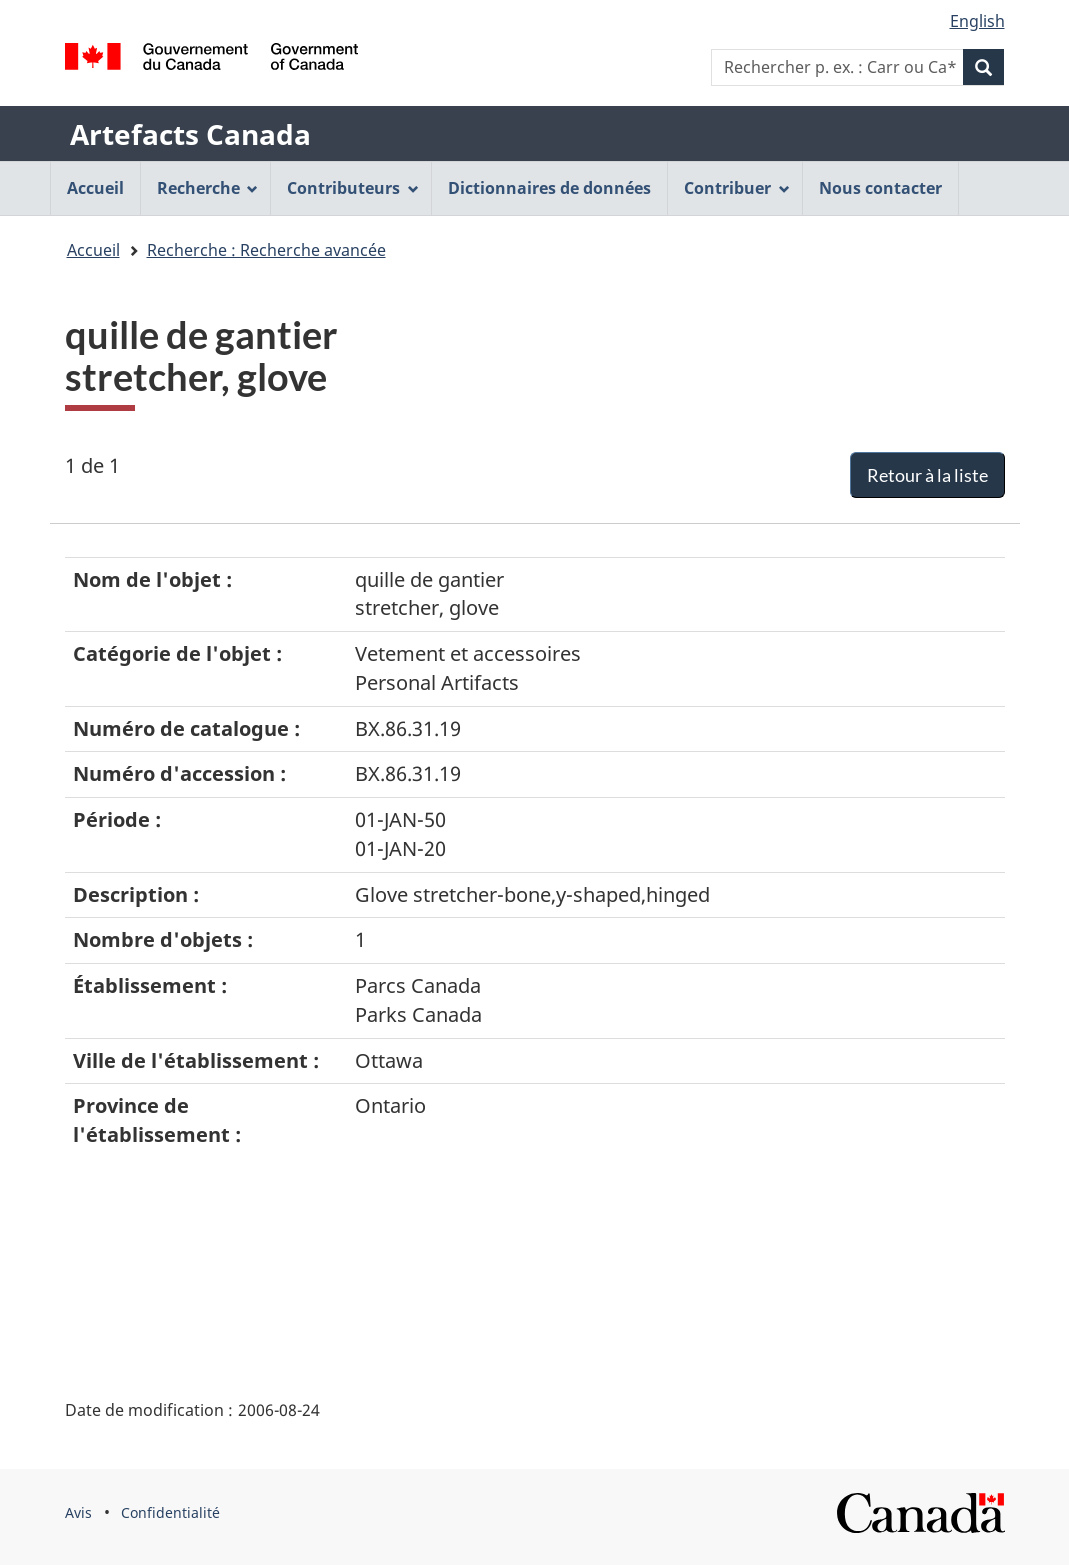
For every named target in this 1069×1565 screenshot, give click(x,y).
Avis (78, 1512)
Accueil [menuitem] (95, 188)
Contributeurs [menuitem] (353, 188)
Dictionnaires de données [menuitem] (549, 188)
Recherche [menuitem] (208, 188)
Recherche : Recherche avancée (266, 250)
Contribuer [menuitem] (737, 188)
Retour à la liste (927, 475)
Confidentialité (170, 1512)
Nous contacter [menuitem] (880, 188)
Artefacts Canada (190, 134)
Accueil (93, 250)
